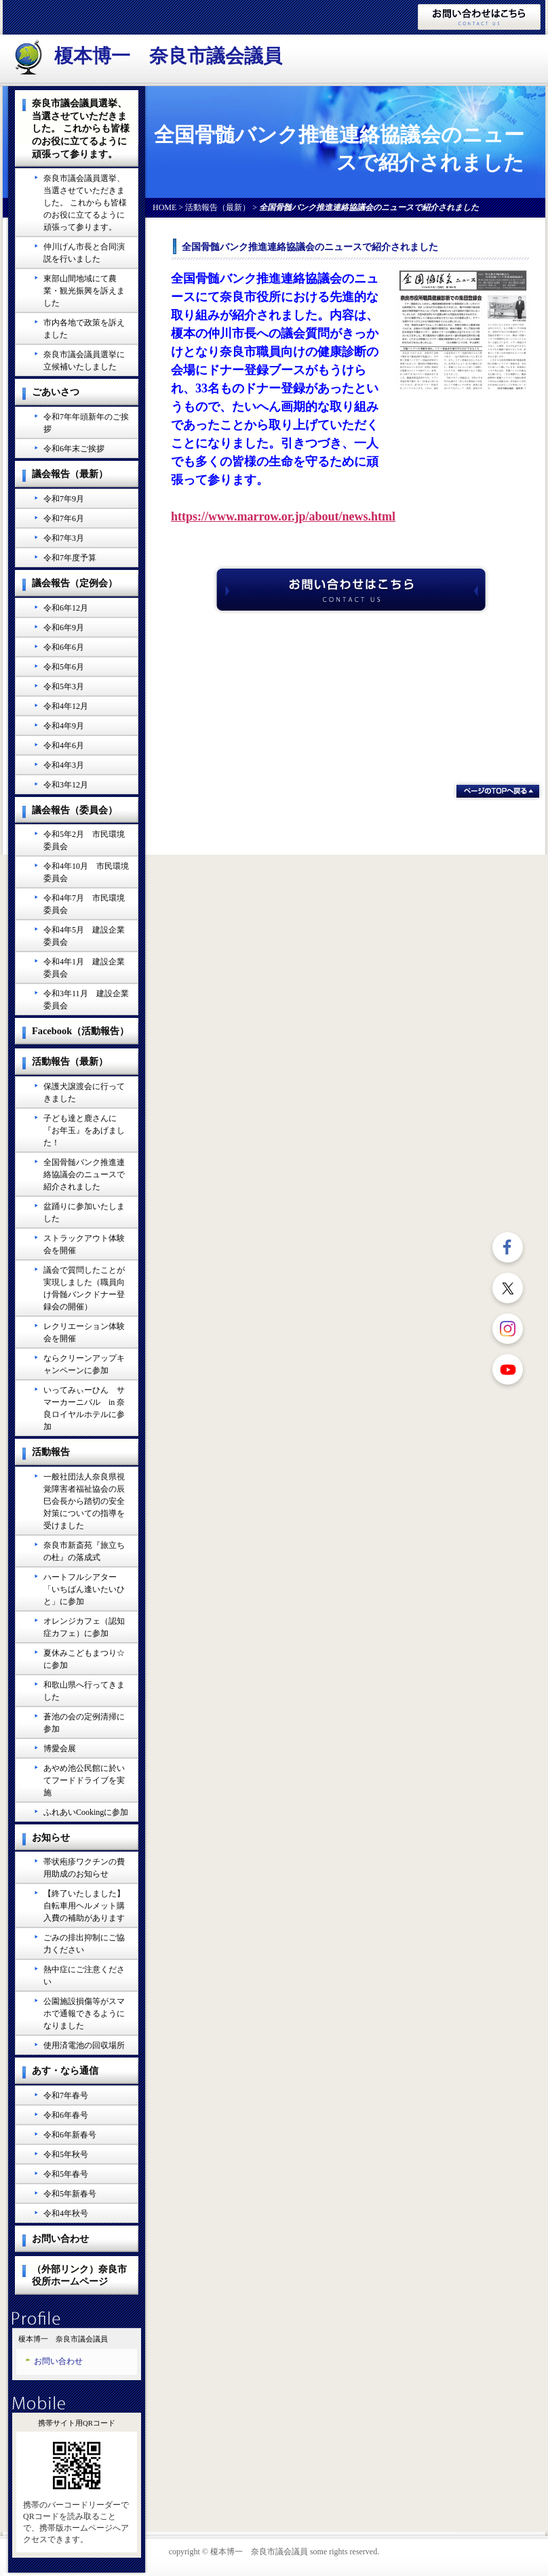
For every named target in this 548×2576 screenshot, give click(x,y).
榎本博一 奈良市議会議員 (168, 55)
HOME (164, 207)
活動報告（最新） (217, 207)
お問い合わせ (58, 2361)
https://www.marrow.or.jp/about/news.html (283, 516)
